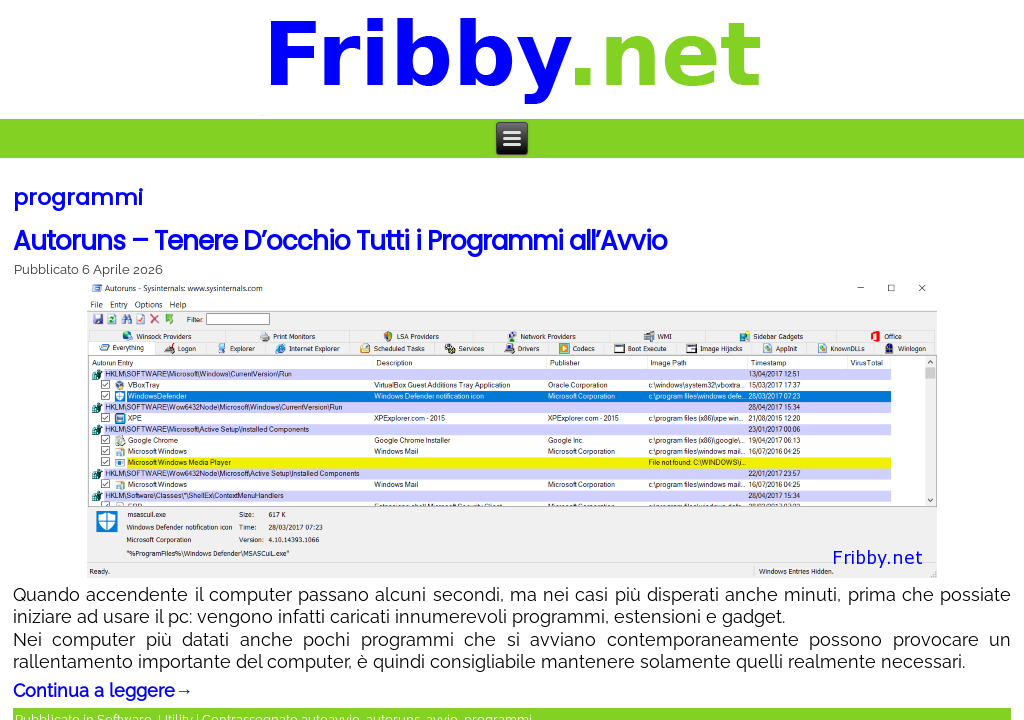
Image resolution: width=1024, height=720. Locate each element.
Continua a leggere (103, 690)
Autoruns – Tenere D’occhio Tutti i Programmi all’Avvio (340, 241)
